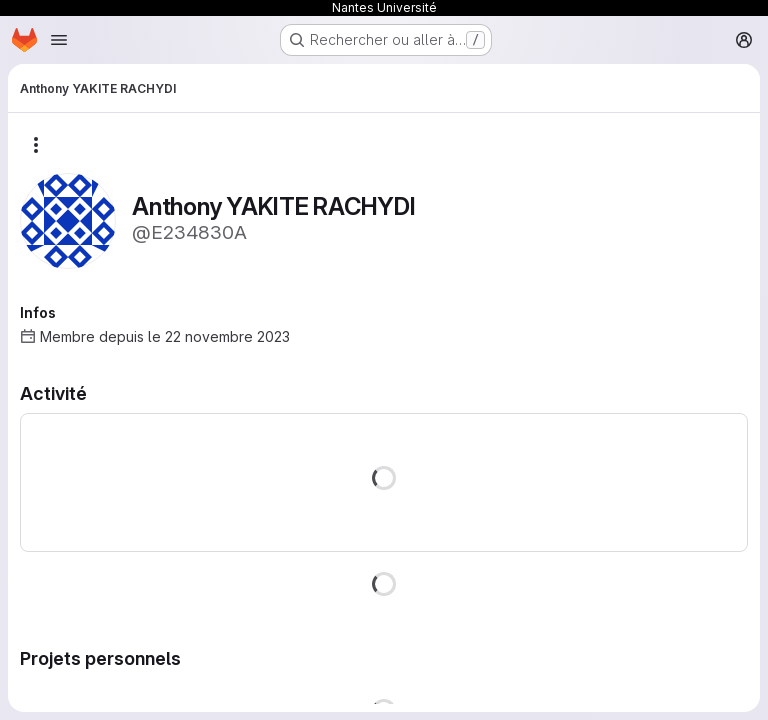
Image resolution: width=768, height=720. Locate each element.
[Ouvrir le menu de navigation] (59, 40)
